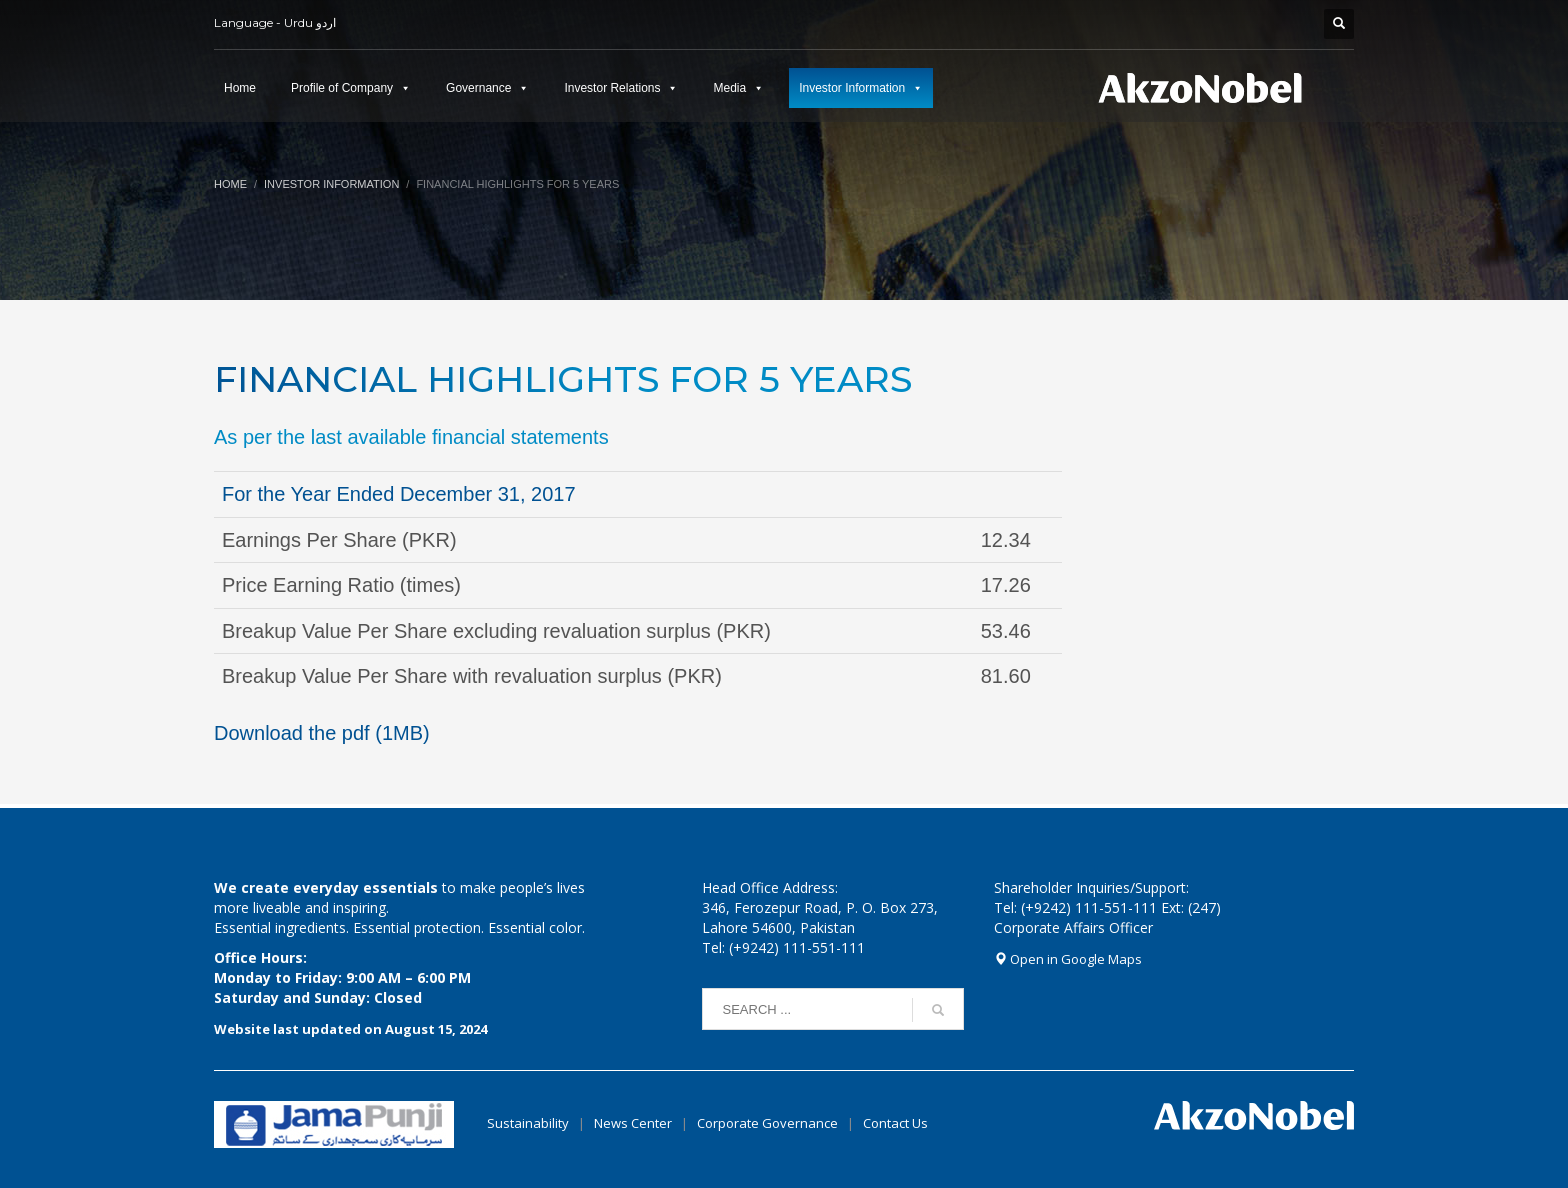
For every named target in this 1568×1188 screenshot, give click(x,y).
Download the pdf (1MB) (322, 733)
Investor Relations (612, 88)
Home (240, 88)
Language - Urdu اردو (275, 22)
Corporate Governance (767, 1123)
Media (729, 88)
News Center (634, 1123)
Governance (478, 88)
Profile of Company (342, 88)
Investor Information (852, 88)
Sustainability (528, 1123)
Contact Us (895, 1123)
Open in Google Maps (1068, 959)
